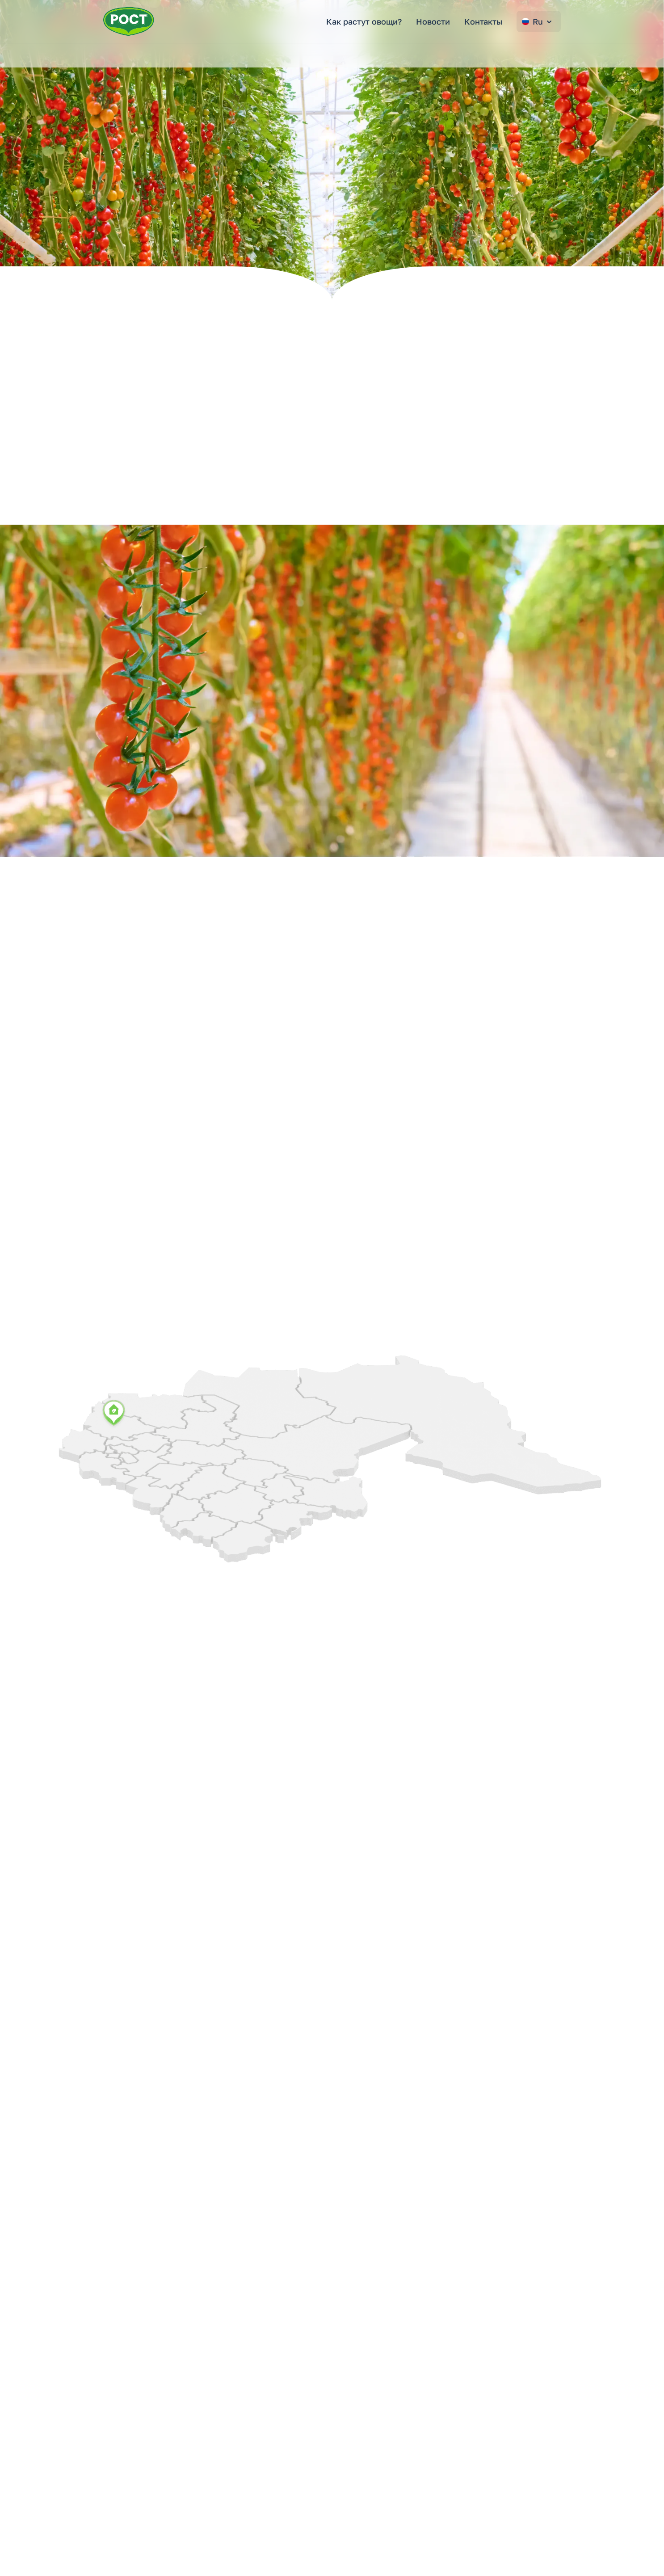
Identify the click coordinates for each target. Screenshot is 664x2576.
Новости (433, 21)
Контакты (483, 21)
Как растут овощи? (364, 21)
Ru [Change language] (538, 21)
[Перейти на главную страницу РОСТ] (128, 21)
